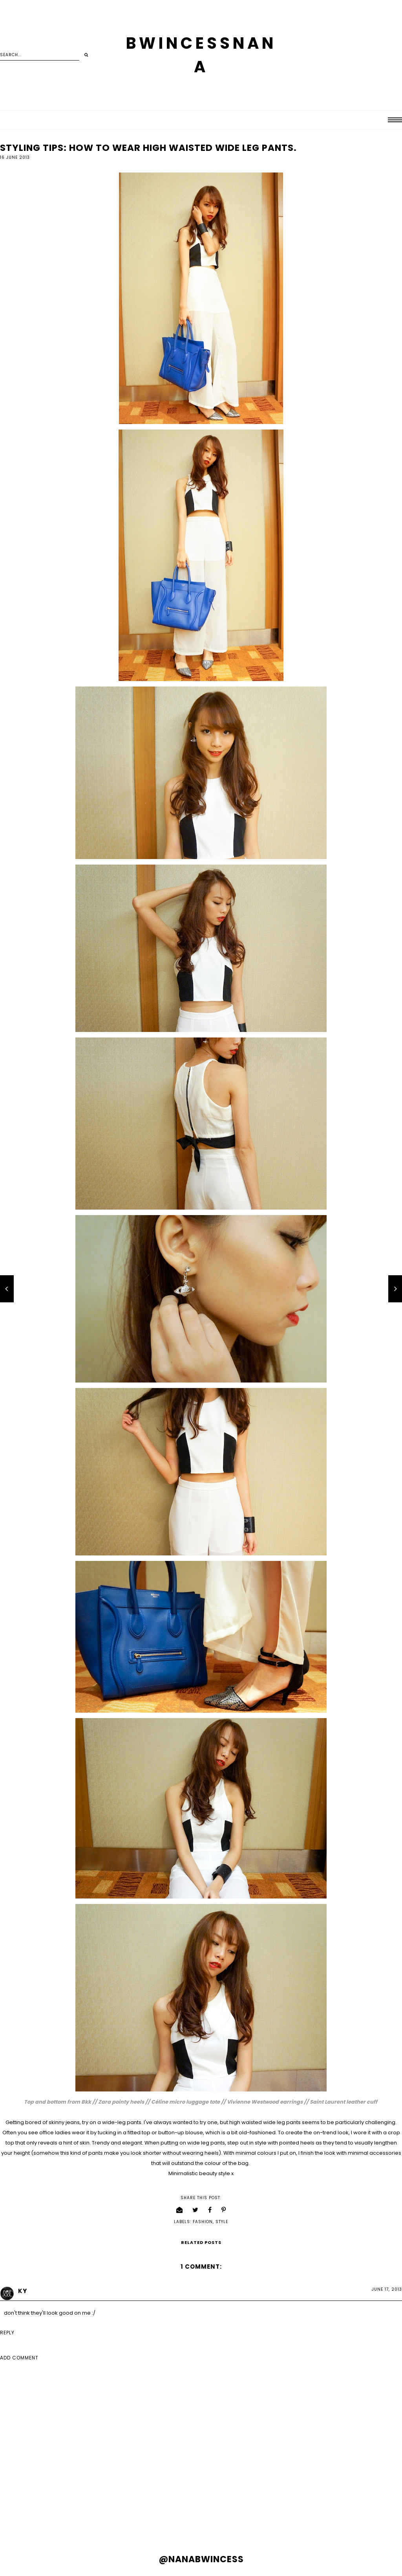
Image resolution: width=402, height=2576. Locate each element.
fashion (203, 2222)
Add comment (19, 2357)
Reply (7, 2332)
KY (22, 2291)
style (222, 2222)
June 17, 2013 (387, 2289)
